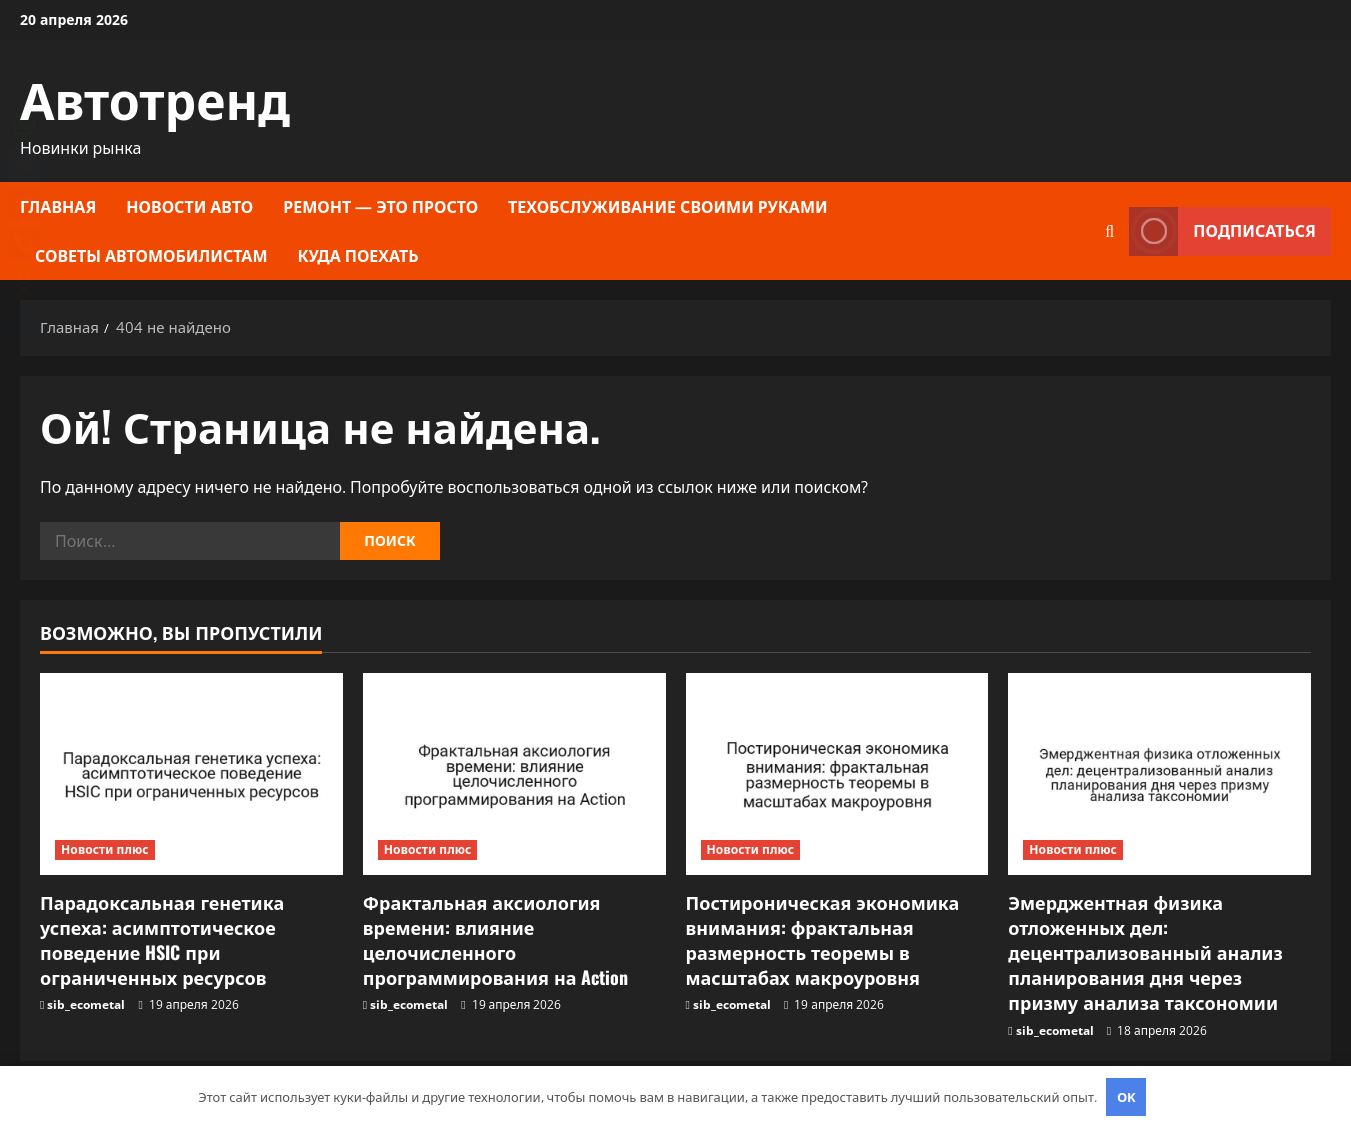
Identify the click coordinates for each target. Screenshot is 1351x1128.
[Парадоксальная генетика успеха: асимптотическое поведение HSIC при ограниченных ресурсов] (191, 774)
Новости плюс (105, 849)
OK (1126, 1097)
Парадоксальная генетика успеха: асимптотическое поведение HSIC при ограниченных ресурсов (162, 940)
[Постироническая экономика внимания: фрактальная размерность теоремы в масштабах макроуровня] (837, 774)
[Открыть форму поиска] (1109, 231)
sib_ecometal (86, 1004)
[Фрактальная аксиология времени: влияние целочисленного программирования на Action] (514, 774)
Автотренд (155, 97)
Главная (58, 206)
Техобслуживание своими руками (668, 206)
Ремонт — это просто (380, 206)
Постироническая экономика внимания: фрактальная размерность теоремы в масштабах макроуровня (823, 940)
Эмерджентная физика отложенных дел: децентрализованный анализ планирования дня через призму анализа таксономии (1145, 952)
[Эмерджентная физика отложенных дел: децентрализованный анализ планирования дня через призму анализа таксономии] (1159, 774)
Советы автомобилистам (151, 255)
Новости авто (189, 206)
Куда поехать (358, 255)
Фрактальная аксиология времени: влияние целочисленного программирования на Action (496, 940)
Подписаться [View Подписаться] (1222, 231)
